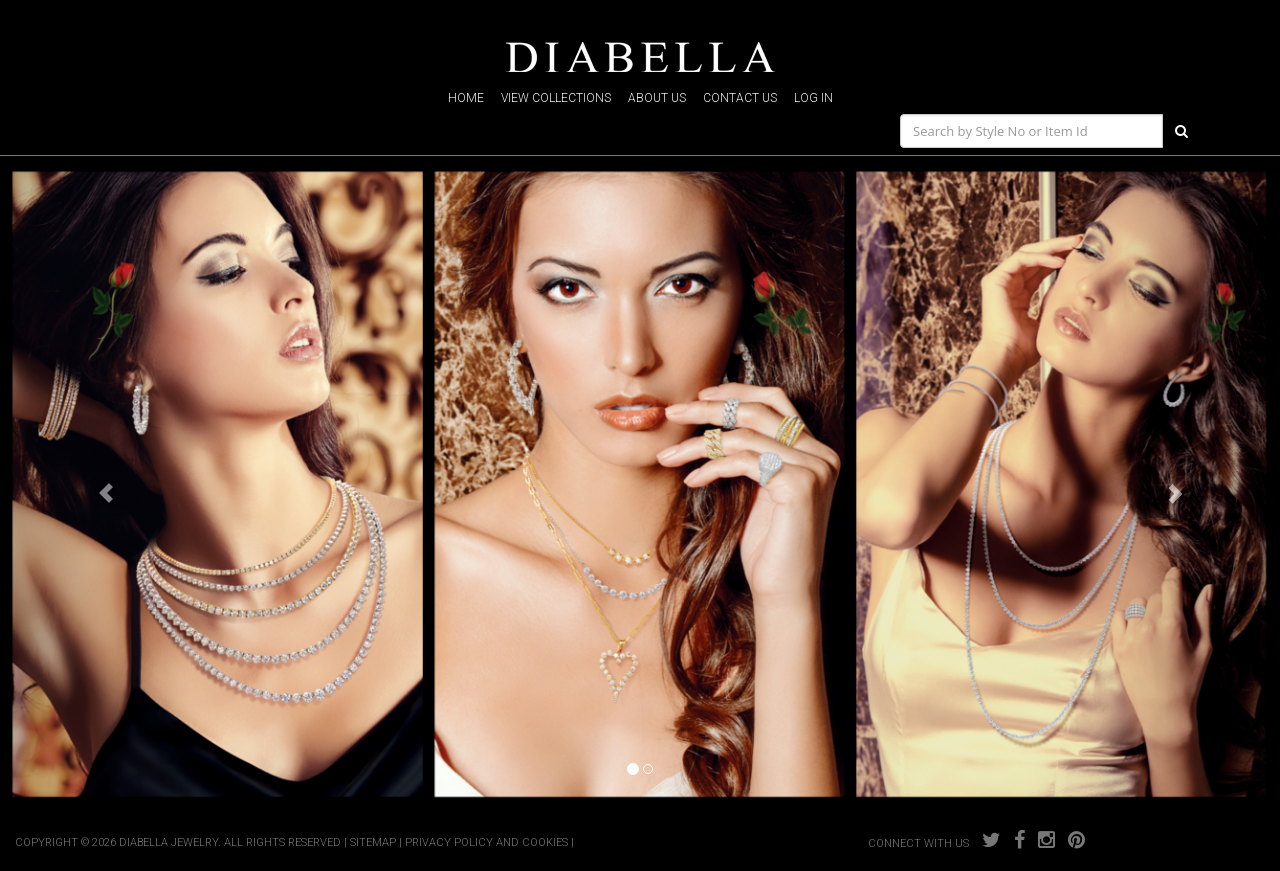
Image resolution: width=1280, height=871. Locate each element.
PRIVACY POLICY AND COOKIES (486, 842)
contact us (740, 98)
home (466, 98)
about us (657, 98)
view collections (556, 98)
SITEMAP (373, 842)
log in (813, 98)
